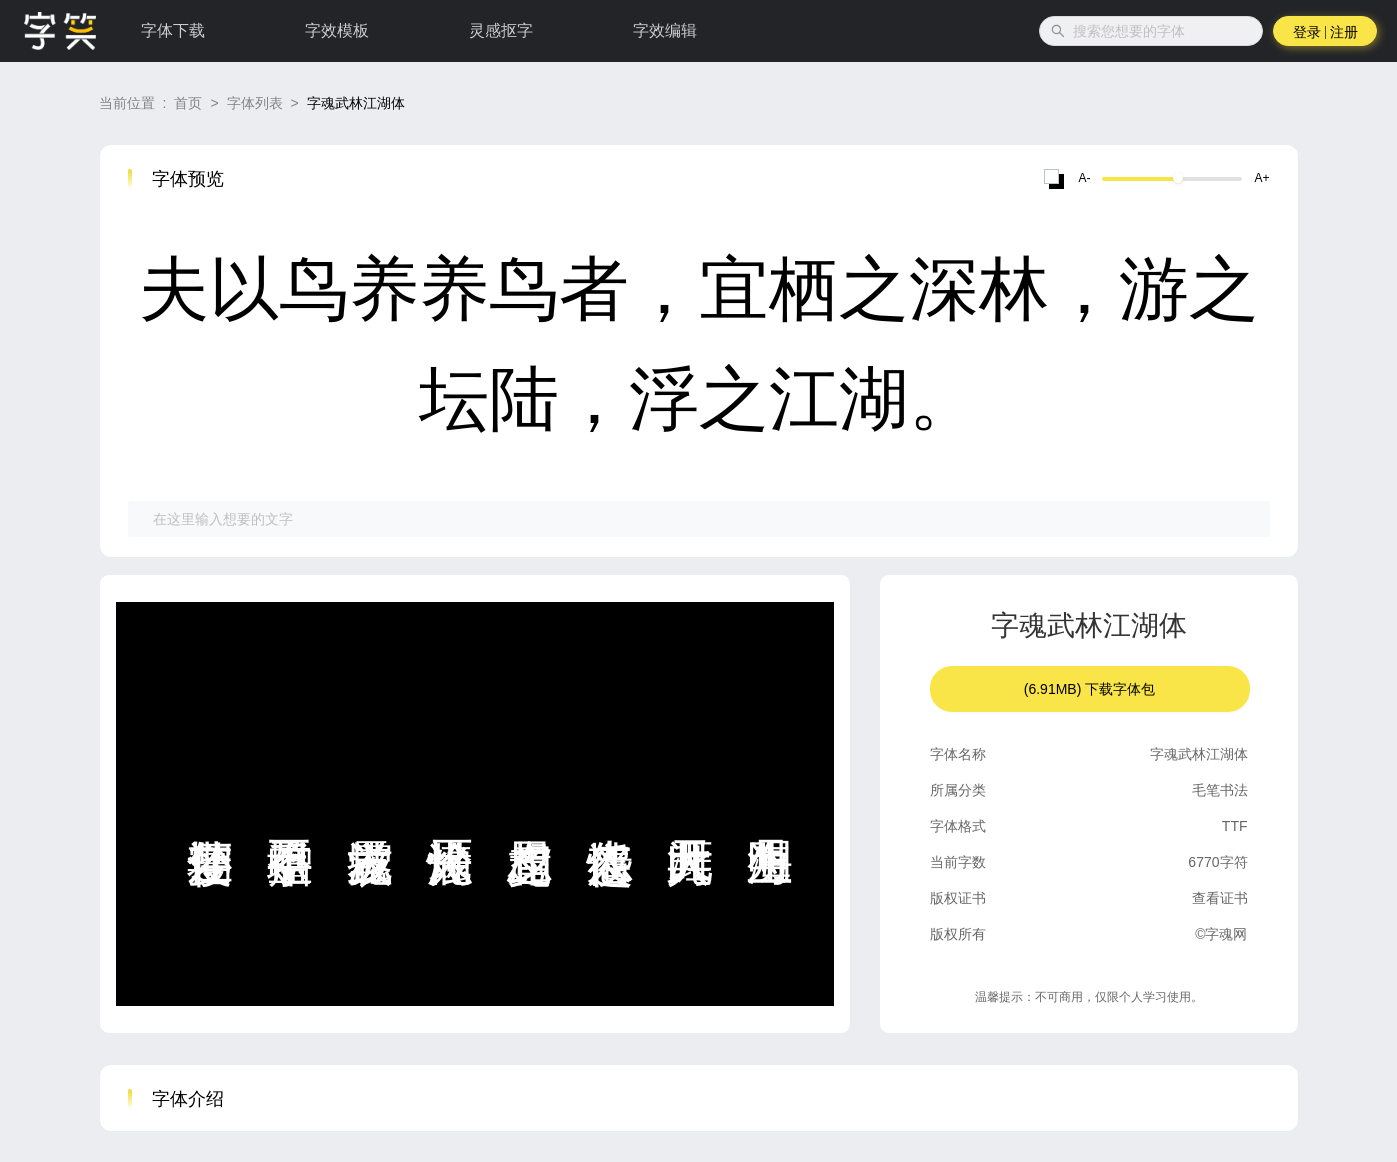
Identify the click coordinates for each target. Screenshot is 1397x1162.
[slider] (1178, 178)
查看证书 (1220, 898)
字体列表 (255, 103)
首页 (188, 103)
